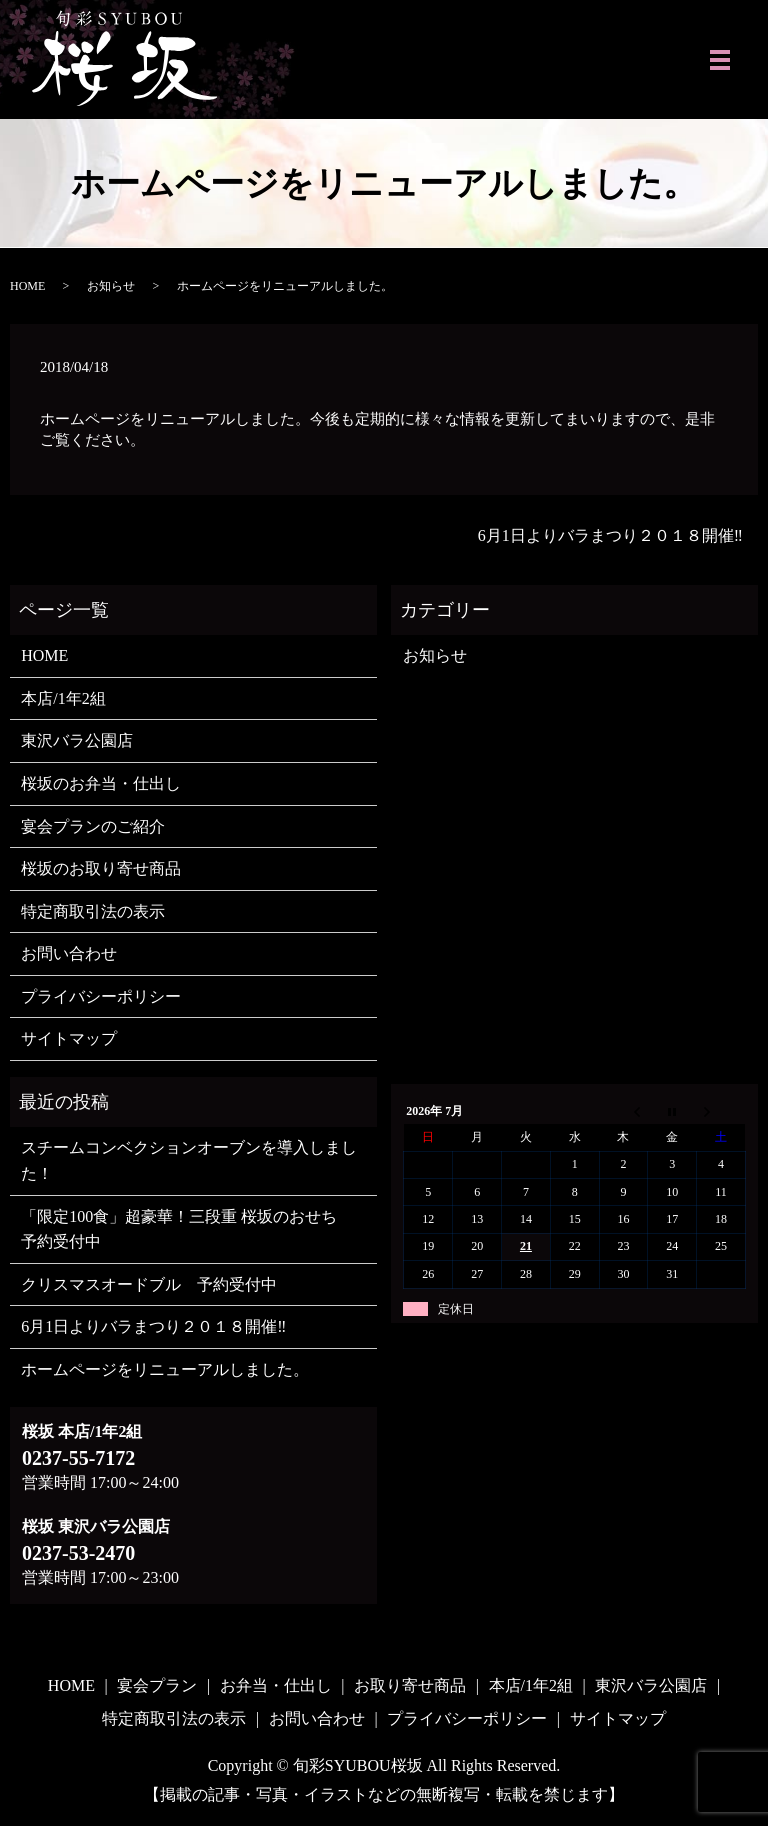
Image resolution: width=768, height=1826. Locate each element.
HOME (27, 286)
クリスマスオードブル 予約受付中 (149, 1284)
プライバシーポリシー (101, 996)
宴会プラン (157, 1685)
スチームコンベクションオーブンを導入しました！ (189, 1160)
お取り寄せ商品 (410, 1685)
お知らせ (111, 286)
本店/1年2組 (63, 698)
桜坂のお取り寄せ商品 (101, 868)
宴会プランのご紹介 (93, 826)
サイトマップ (69, 1038)
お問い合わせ (69, 953)
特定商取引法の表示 (93, 911)
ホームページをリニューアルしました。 (165, 1369)
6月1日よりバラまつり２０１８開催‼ (610, 535)
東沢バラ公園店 (77, 740)
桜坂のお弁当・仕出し (101, 783)
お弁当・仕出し (276, 1685)
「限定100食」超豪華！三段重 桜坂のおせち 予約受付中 (187, 1229)
